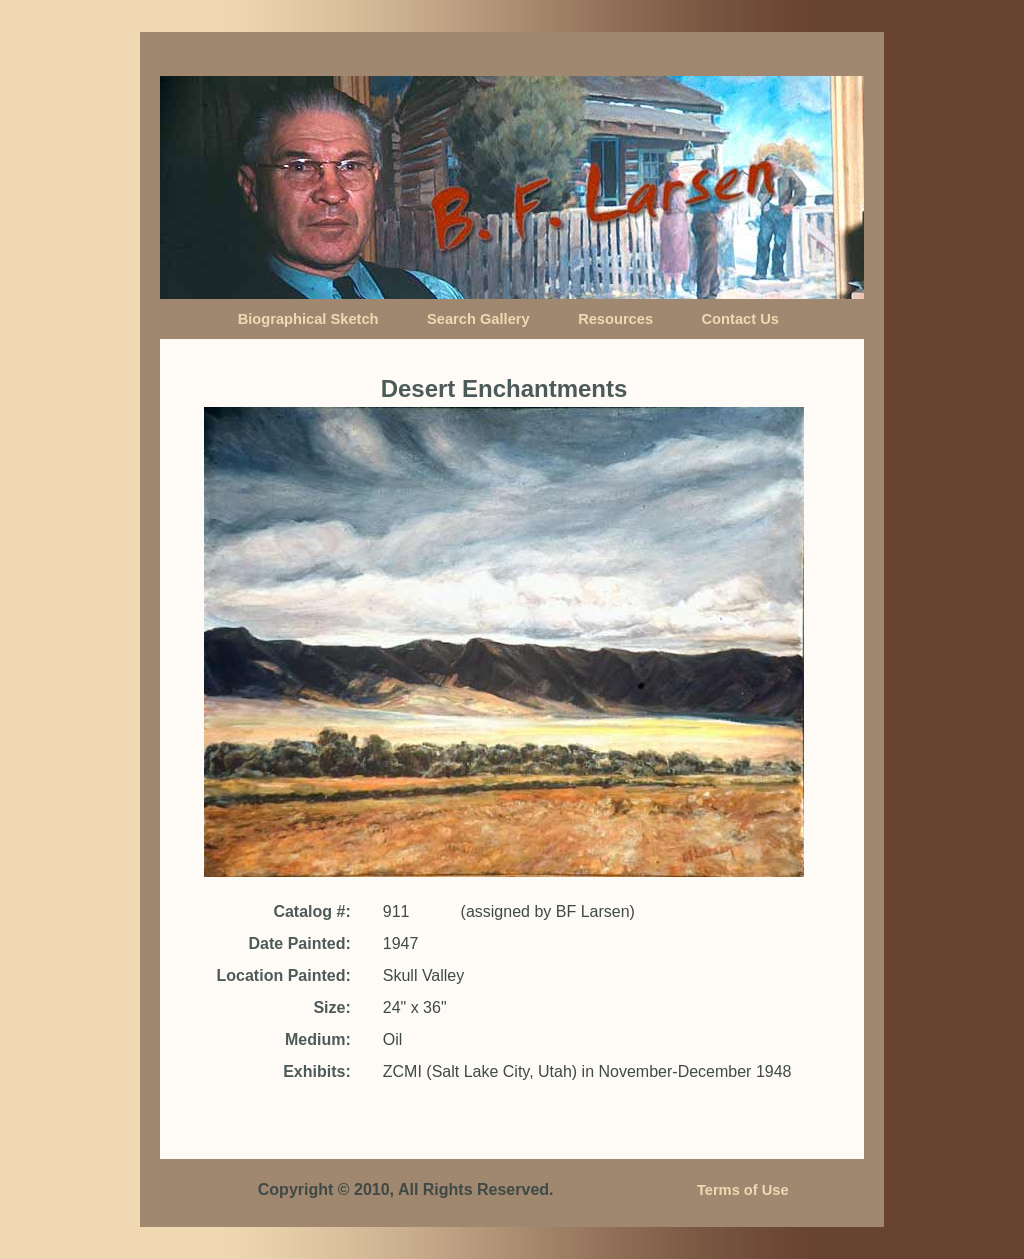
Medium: (318, 1039)
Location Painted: (284, 975)
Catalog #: (311, 911)
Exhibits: (317, 1071)
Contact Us (740, 319)
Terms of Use (743, 1190)
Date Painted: (300, 943)
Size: (331, 1007)
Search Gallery (478, 319)
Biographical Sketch (308, 319)
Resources (615, 319)
